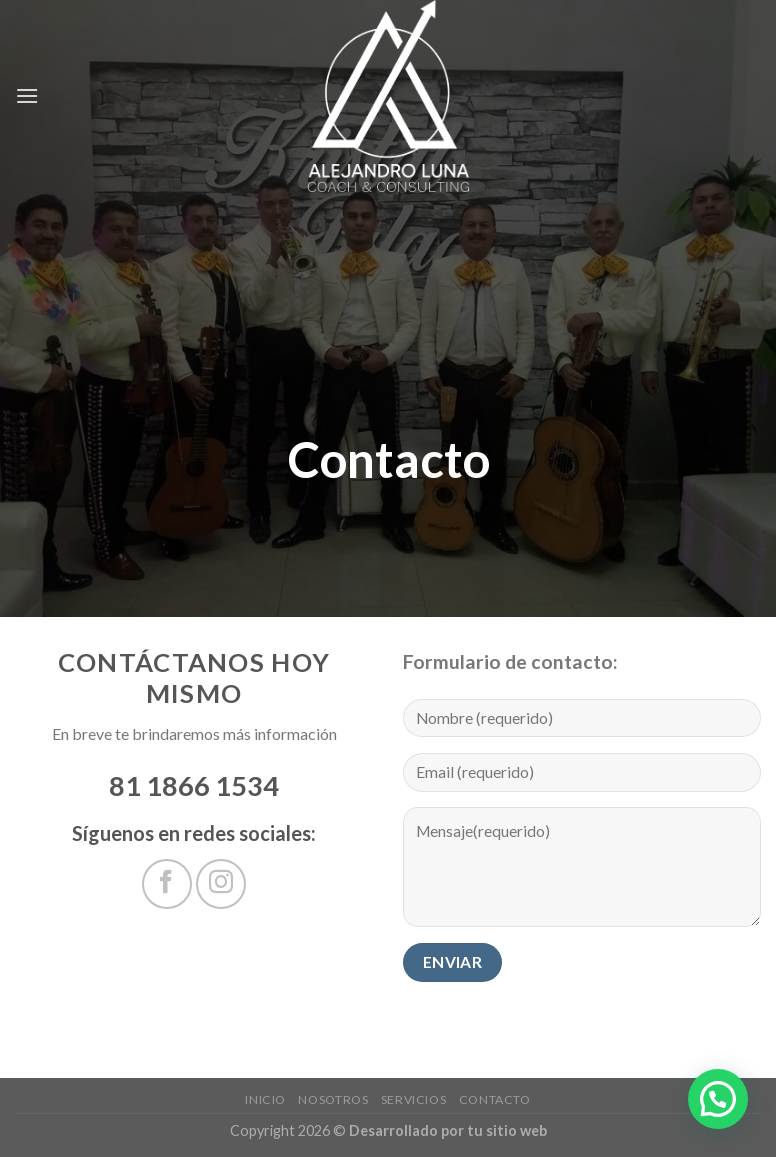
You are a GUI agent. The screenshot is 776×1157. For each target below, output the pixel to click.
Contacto (495, 1099)
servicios (414, 1099)
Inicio (265, 1099)
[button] (718, 1099)
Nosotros (333, 1099)
